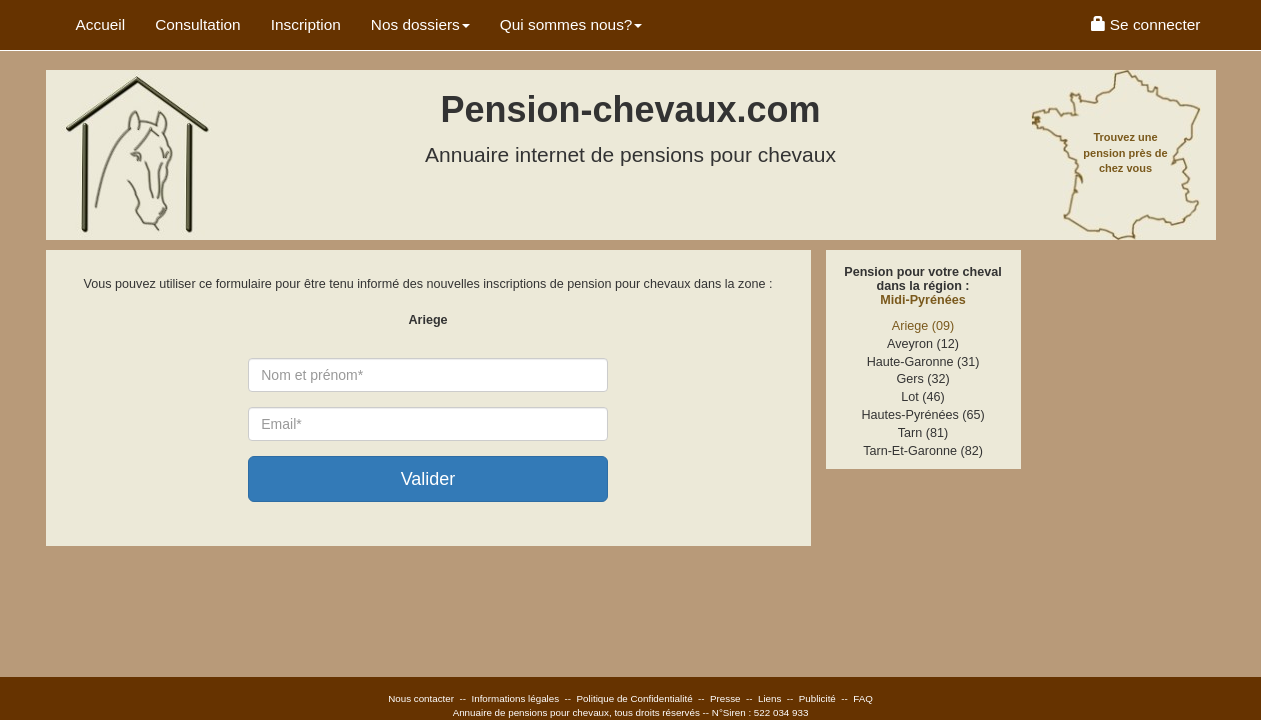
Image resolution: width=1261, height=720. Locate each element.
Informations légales (515, 698)
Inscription (306, 24)
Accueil (101, 24)
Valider (428, 479)
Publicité (817, 698)
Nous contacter (421, 698)
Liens (769, 698)
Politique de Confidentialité (635, 698)
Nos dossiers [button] (420, 24)
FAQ (863, 698)
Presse (725, 698)
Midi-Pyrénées (922, 300)
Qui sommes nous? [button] (571, 24)
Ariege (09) (923, 326)
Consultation (198, 24)
